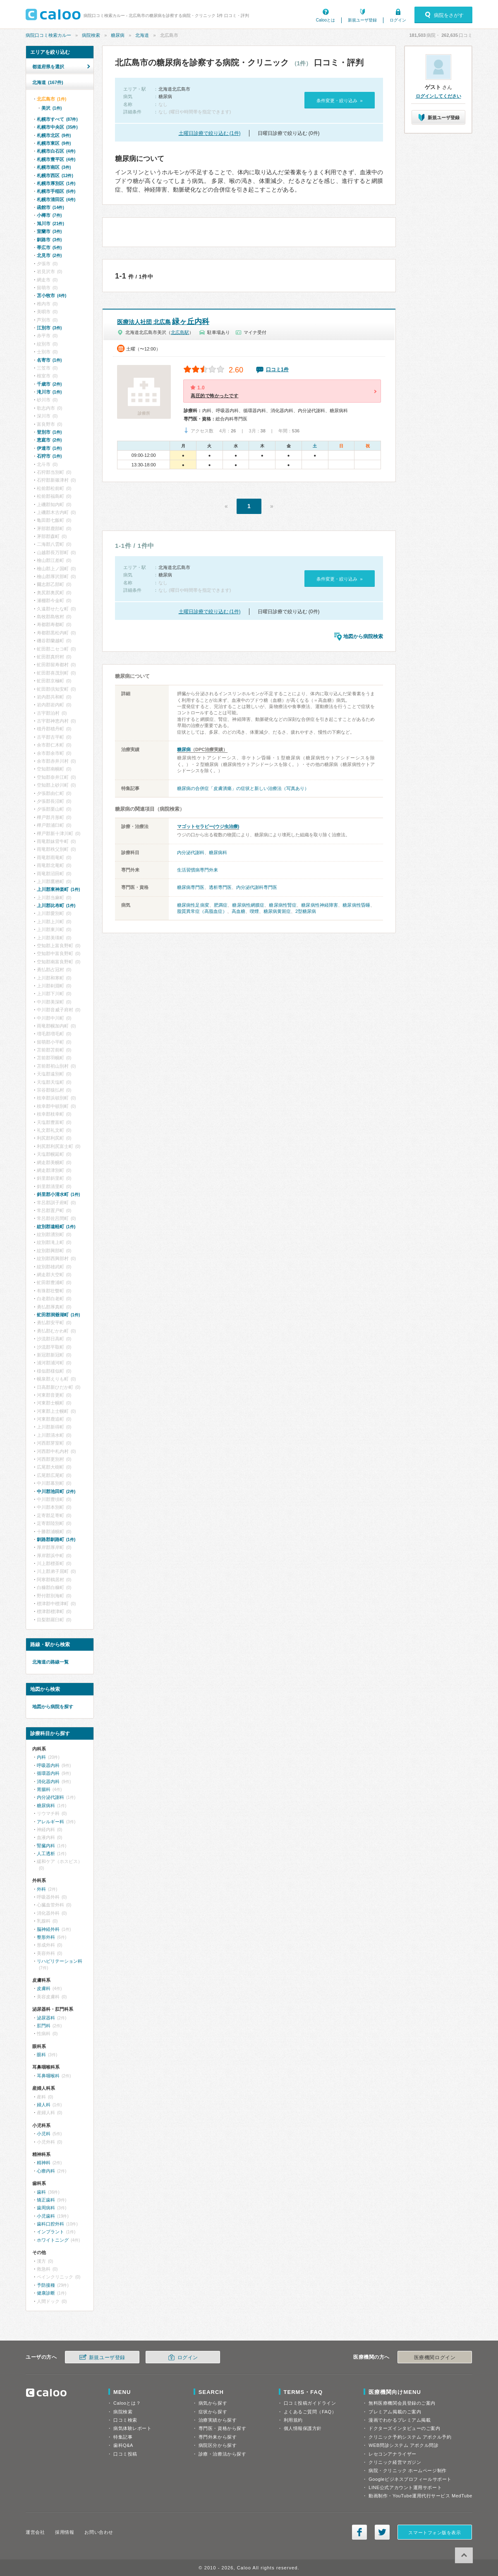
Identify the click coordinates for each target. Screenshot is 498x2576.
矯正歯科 (46, 2199)
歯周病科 (46, 2207)
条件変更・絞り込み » (339, 100)
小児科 (43, 2133)
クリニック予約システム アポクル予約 (410, 2436)
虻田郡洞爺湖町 (58, 1314)
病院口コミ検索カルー (48, 35)
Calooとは (325, 20)
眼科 (41, 2054)
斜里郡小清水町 (58, 1194)
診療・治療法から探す (223, 2453)
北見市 (49, 255)
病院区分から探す (218, 2445)
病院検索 (91, 35)
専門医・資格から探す (223, 2428)
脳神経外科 (48, 1929)
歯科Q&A (123, 2445)
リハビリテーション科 (59, 1961)
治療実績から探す (218, 2420)
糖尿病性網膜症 (248, 905)
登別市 (49, 432)
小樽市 (49, 215)
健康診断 (46, 2292)
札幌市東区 (54, 143)
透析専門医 (220, 887)
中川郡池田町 (56, 1491)
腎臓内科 (46, 1845)
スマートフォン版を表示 (434, 2532)
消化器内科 (48, 1781)
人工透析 (46, 1853)
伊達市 (49, 448)
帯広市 (49, 247)
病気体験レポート (132, 2428)
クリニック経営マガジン (395, 2462)
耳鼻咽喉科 (48, 2075)
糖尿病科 (218, 852)
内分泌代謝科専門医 (256, 887)
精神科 (43, 2162)
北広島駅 (180, 332)
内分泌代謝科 (190, 852)
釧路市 (49, 239)
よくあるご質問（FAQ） (310, 2411)
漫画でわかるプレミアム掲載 (400, 2420)
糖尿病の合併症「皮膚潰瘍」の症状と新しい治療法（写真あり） (243, 788)
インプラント (50, 2231)
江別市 (49, 327)
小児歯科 (46, 2215)
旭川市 (50, 223)
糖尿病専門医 (190, 887)
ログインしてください (438, 96)
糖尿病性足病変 (193, 905)
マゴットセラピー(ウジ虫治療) (208, 826)
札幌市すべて (57, 119)
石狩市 (49, 456)
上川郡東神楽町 (58, 889)
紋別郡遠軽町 (56, 1226)
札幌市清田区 (56, 199)
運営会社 (35, 2532)
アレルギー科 (50, 1821)
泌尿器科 (46, 2017)
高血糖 (238, 911)
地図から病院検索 (363, 636)
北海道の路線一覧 (50, 1661)
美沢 (51, 108)
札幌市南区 (54, 167)
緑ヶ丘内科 (163, 321)
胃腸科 (43, 1789)
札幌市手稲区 (56, 191)
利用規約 (293, 2420)
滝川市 (49, 391)
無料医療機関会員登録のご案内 (402, 2403)
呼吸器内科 (48, 1765)
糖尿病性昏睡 (356, 905)
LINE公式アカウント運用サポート (405, 2487)
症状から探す (213, 2411)
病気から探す (213, 2403)
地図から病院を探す (52, 1706)
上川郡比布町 (56, 905)
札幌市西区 (55, 175)
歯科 (41, 2191)
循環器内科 (48, 1773)
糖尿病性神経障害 (319, 905)
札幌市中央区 (57, 127)
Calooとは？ (127, 2403)
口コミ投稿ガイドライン (310, 2403)
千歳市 (49, 384)
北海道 (142, 35)
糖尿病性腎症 (283, 905)
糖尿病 (117, 35)
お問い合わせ (98, 2532)
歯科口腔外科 (50, 2223)
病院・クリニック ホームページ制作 (407, 2470)
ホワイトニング (53, 2239)
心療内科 (46, 2170)
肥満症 (220, 905)
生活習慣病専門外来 (197, 869)
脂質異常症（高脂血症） (202, 911)
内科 (41, 1757)
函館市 (50, 207)
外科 (41, 1889)
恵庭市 (49, 439)
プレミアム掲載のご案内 (395, 2411)
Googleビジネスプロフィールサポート (410, 2479)
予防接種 (46, 2285)
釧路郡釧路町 (56, 1539)
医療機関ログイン (434, 2357)
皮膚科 (43, 1988)
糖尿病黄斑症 (277, 911)
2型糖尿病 (305, 911)
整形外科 (46, 1937)
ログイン (398, 20)
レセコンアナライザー (393, 2453)
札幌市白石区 (56, 151)
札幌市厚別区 (56, 183)
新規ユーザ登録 (362, 20)
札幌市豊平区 (56, 159)
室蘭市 (49, 231)
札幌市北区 (54, 135)
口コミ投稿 (125, 2453)
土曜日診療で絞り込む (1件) (210, 133)
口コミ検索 (125, 2420)
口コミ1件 (277, 369)
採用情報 (64, 2532)
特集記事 (122, 2436)
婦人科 (43, 2104)
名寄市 (49, 360)
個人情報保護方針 (303, 2428)
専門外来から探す (218, 2436)
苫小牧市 (51, 295)
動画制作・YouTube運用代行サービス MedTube (420, 2495)
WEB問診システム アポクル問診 (403, 2445)
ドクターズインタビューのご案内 (404, 2428)
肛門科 (43, 2025)
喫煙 (254, 911)
